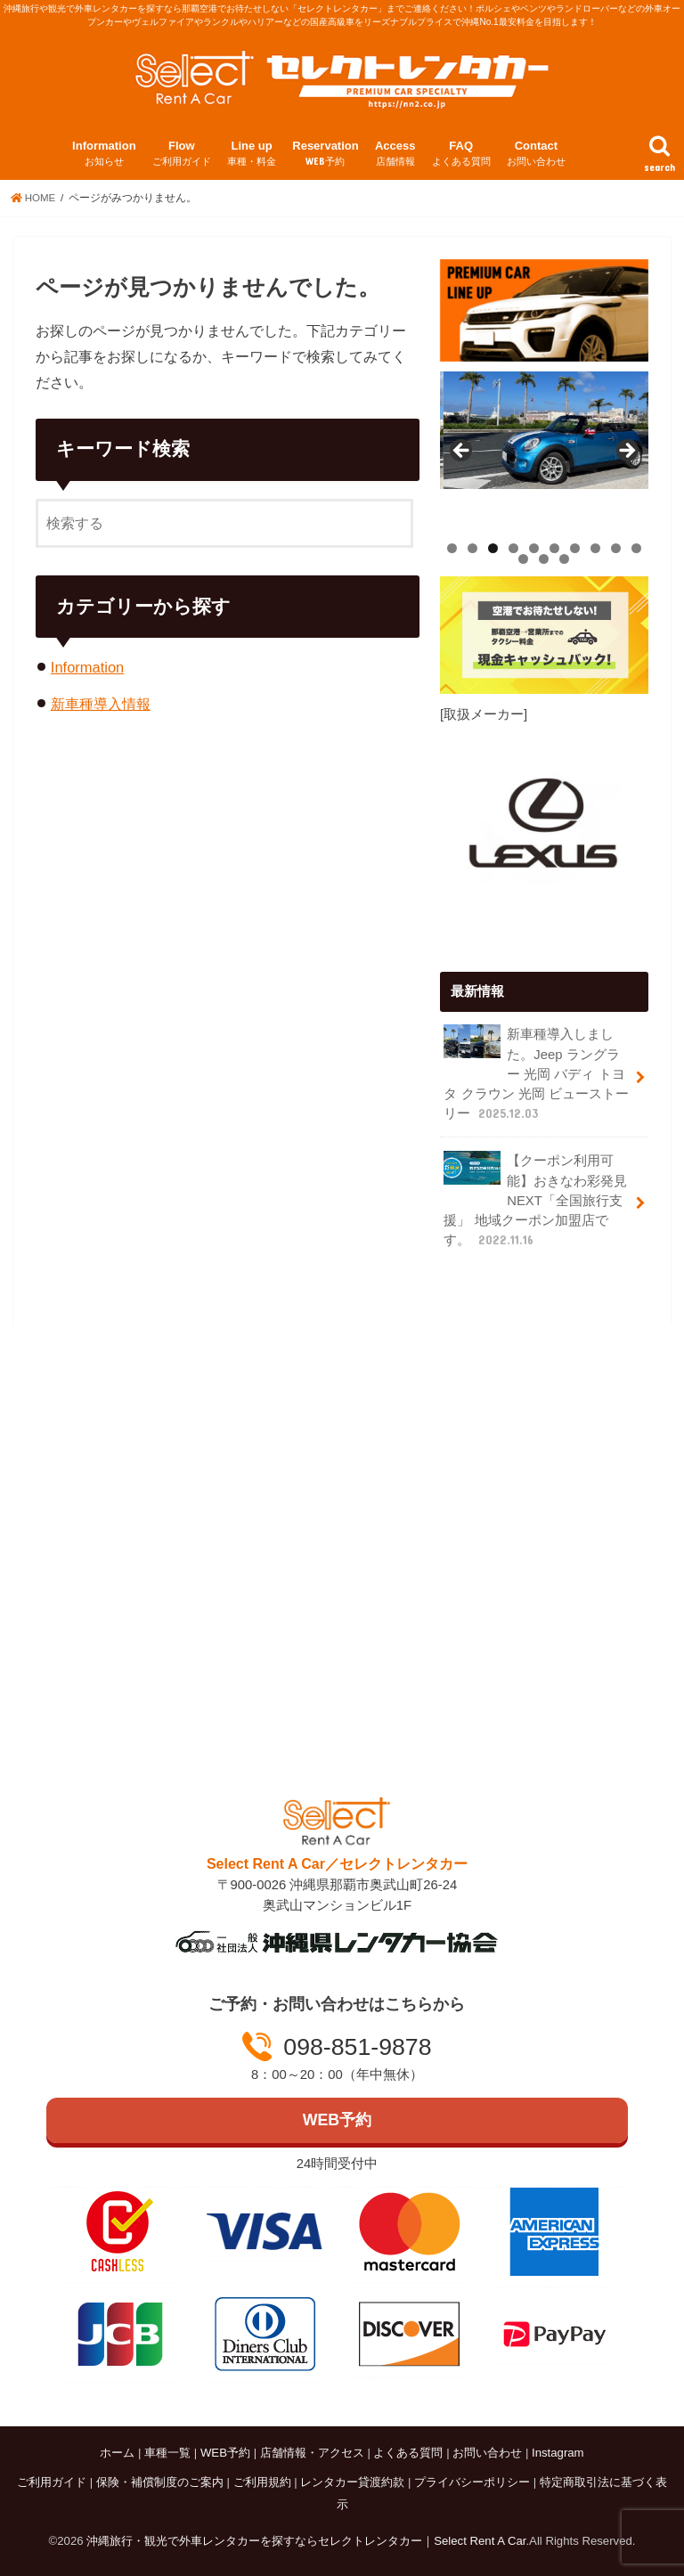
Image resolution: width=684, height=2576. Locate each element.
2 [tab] (472, 548)
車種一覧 (167, 2452)
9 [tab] (616, 548)
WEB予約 (337, 2120)
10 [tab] (636, 548)
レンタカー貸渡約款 (352, 2482)
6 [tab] (554, 548)
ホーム (117, 2452)
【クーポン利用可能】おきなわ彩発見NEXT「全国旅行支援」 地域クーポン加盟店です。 (535, 1200)
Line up (251, 154)
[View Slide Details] (544, 430)
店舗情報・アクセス (312, 2452)
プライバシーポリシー (472, 2482)
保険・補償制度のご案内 (160, 2482)
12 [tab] (545, 559)
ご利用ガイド (51, 2482)
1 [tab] (452, 548)
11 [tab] (524, 559)
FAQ (461, 154)
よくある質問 (408, 2452)
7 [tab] (575, 548)
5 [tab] (534, 548)
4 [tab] (513, 548)
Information (104, 154)
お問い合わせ (487, 2452)
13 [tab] (565, 559)
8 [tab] (595, 548)
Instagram (558, 2452)
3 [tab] (493, 548)
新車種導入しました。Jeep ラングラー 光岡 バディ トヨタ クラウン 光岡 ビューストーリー (536, 1073)
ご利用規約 (262, 2482)
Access (395, 154)
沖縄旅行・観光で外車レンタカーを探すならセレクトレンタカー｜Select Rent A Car (305, 2540)
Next (626, 451)
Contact (536, 154)
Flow (181, 154)
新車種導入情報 (101, 704)
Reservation (325, 154)
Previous (462, 451)
